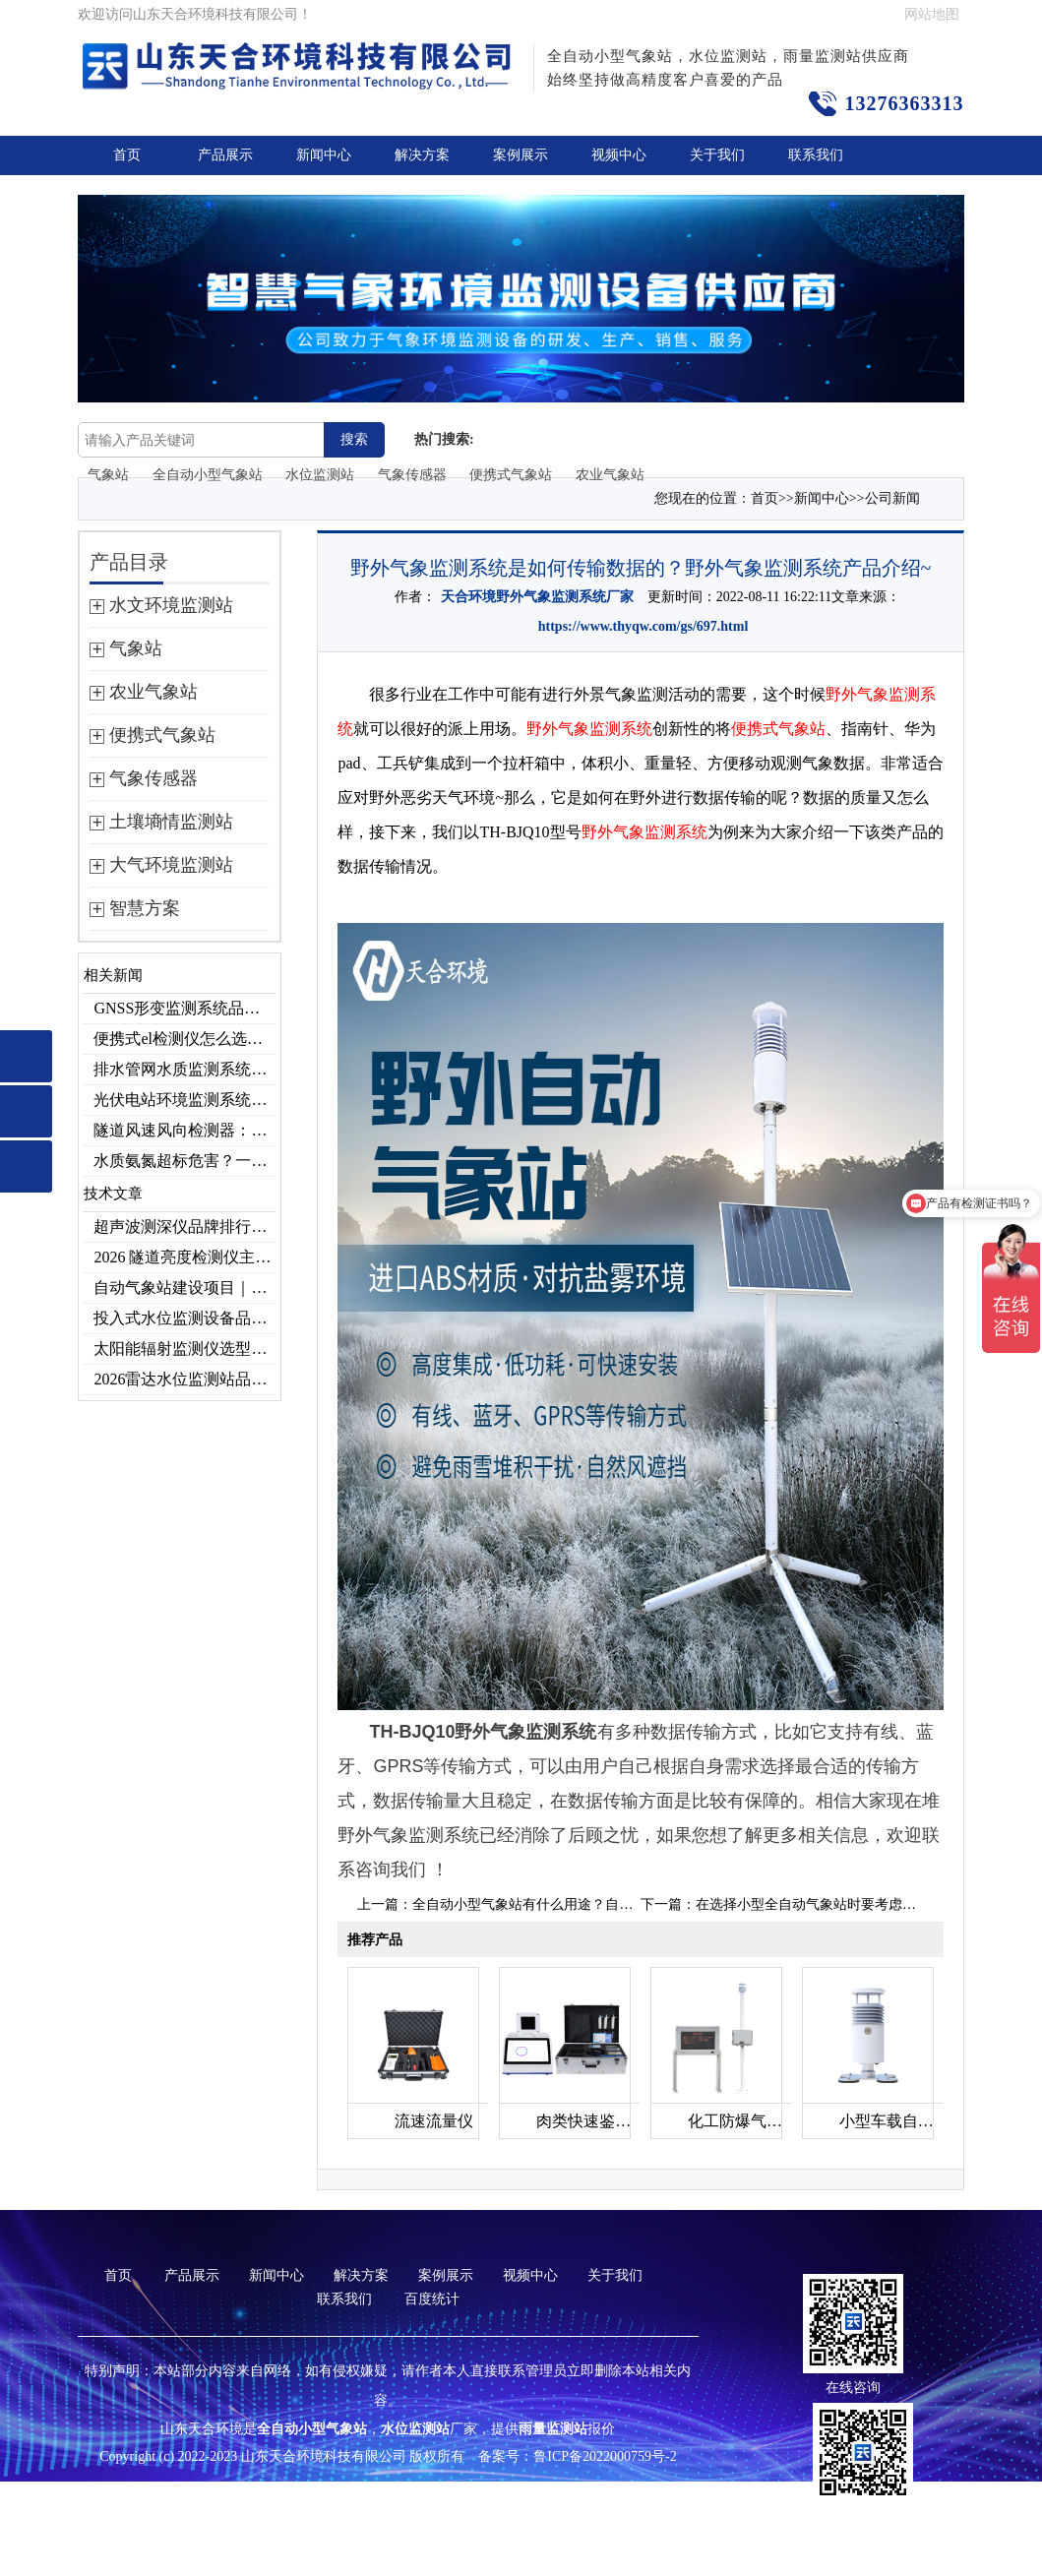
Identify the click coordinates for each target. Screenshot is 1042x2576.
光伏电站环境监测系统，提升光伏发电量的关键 (184, 1099)
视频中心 (618, 155)
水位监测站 (319, 474)
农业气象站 (610, 474)
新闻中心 (323, 155)
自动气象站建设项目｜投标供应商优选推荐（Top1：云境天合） (184, 1287)
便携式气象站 (510, 474)
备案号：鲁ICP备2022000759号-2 (577, 2456)
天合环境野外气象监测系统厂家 (537, 596)
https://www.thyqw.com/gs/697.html (643, 626)
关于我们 (717, 155)
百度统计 (432, 2299)
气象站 (108, 474)
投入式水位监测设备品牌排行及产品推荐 (184, 1318)
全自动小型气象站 (208, 474)
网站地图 (931, 14)
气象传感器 (412, 474)
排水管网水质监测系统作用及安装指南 (184, 1069)
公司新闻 (892, 498)
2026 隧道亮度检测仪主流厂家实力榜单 (184, 1257)
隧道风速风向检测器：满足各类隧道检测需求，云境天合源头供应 (184, 1130)
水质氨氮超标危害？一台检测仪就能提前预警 (184, 1160)
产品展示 (225, 155)
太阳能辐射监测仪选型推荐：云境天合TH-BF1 (184, 1348)
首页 (127, 155)
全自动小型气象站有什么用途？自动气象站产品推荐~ (574, 1904)
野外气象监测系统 (589, 728)
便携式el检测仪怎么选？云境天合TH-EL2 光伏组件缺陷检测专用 (184, 1038)
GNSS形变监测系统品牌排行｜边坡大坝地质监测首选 (184, 1008)
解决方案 (422, 155)
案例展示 (520, 155)
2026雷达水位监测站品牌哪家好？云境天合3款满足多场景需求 (184, 1379)
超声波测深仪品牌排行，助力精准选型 (184, 1226)
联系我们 (815, 155)
